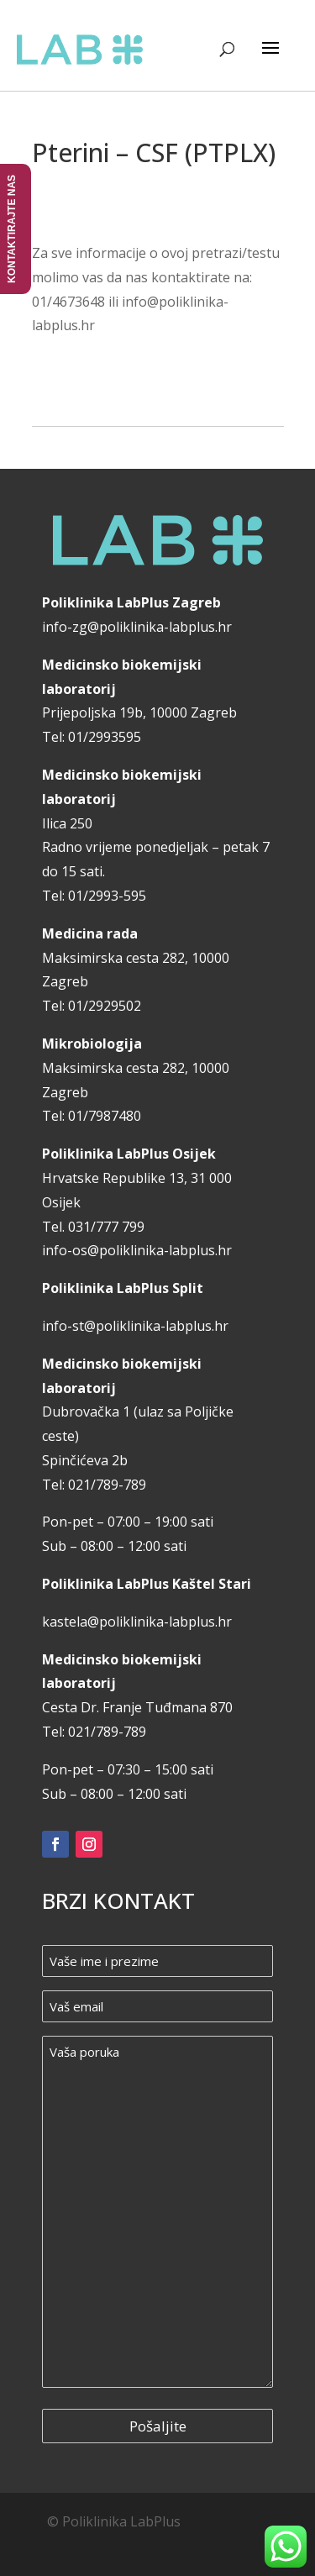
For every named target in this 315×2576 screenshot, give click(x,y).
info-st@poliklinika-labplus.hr (135, 1326)
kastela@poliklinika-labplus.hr (137, 1621)
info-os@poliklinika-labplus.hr (137, 1250)
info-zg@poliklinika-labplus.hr (137, 627)
